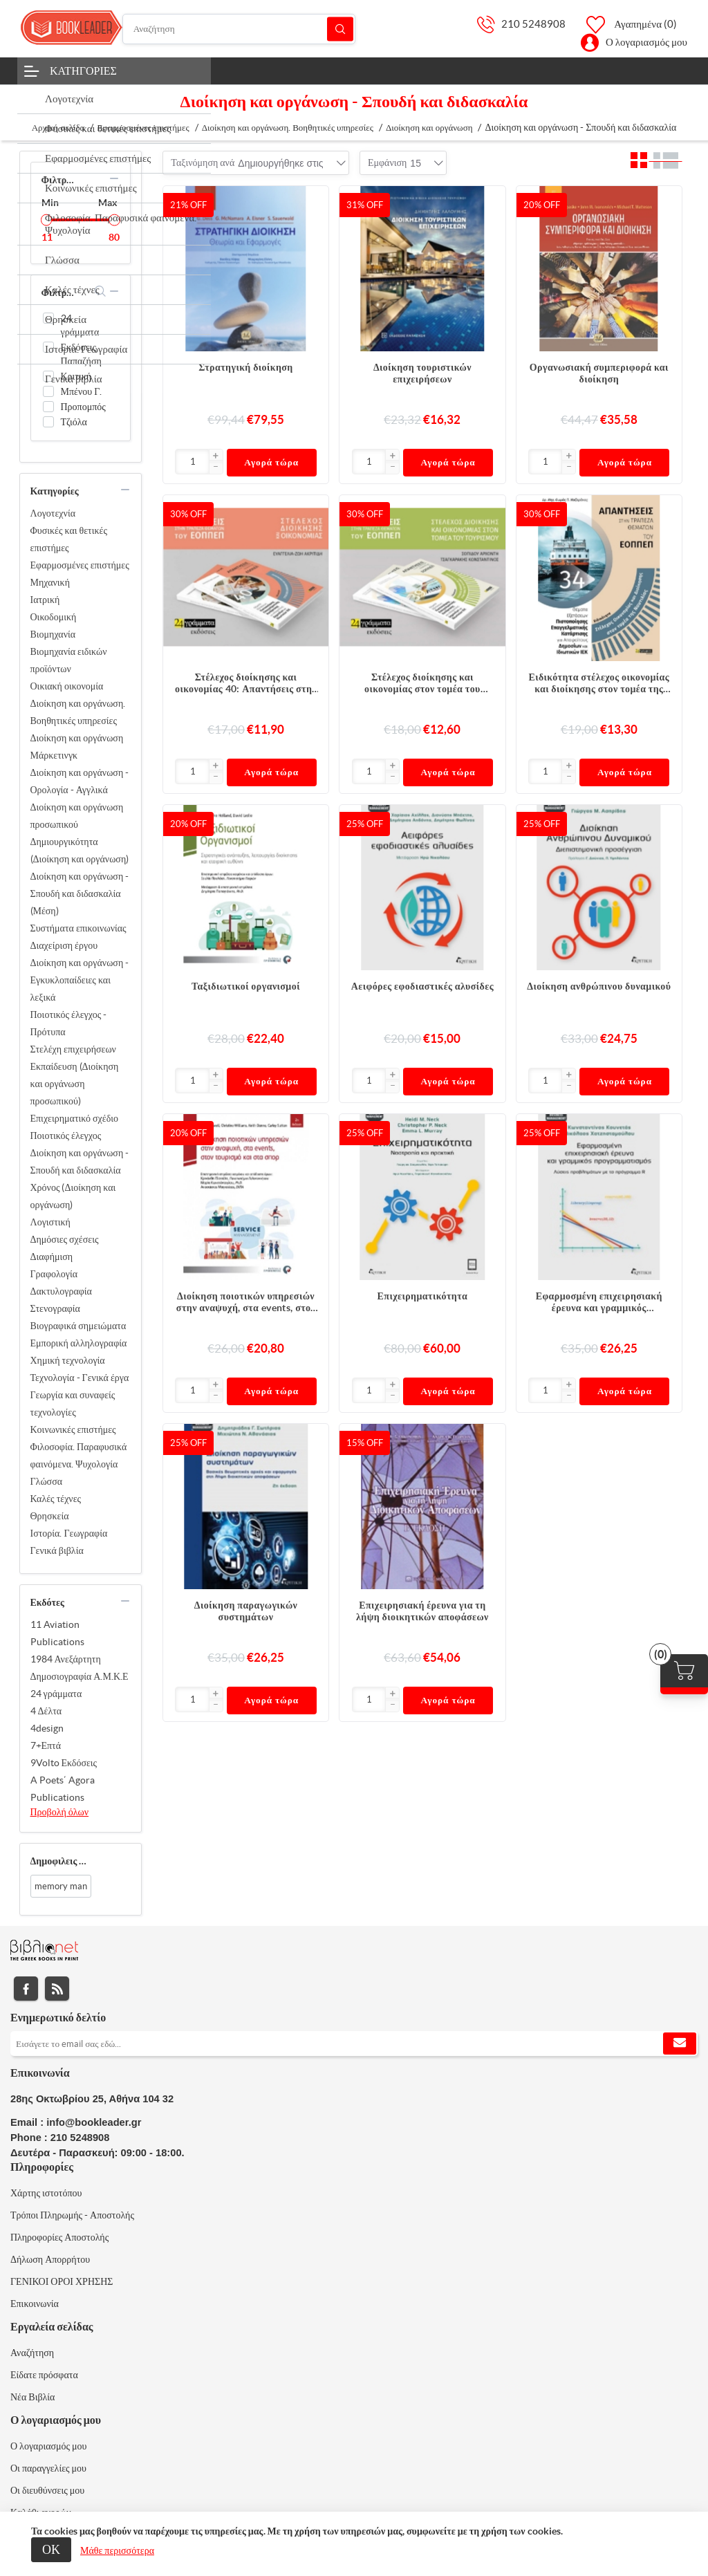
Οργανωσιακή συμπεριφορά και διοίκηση (599, 373)
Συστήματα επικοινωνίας (78, 928)
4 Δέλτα (46, 1710)
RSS (57, 1988)
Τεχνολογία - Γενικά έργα (79, 1377)
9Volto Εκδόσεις (63, 1762)
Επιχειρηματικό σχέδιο (74, 1118)
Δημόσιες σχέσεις (64, 1239)
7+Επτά (46, 1745)
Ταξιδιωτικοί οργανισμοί (246, 986)
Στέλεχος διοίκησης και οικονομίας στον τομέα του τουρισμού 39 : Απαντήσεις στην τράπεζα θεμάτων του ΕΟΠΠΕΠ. (422, 683)
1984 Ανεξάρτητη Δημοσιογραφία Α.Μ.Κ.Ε (79, 1667)
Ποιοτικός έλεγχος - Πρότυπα (68, 1023)
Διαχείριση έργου (64, 945)
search (100, 291)
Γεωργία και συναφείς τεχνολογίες (72, 1403)
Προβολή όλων (59, 1811)
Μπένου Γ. (81, 391)
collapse (114, 178)
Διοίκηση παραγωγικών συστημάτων (245, 1611)
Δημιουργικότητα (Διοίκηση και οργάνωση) (79, 850)
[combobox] (280, 163)
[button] (216, 456)
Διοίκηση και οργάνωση (77, 737)
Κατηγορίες (83, 70)
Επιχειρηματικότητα (423, 1295)
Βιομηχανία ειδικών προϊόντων (68, 660)
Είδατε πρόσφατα (44, 2374)
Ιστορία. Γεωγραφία (69, 1533)
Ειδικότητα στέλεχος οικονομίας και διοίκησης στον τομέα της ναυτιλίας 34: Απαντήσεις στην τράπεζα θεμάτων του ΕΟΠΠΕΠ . (598, 683)
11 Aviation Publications (57, 1633)
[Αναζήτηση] (238, 29)
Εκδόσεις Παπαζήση (81, 354)
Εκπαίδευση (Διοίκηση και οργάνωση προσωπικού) (74, 1083)
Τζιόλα (74, 421)
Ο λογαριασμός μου (646, 42)
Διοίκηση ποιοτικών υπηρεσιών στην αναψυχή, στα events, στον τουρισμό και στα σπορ (245, 1302)
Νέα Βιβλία (32, 2396)
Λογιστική (50, 1221)
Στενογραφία (55, 1308)
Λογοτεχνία (53, 513)
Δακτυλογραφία (61, 1291)
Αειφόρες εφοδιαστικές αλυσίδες (422, 986)
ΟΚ (51, 2549)
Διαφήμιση (51, 1256)
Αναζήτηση (340, 29)
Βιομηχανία (53, 634)
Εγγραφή (679, 2043)
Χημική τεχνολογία (67, 1360)
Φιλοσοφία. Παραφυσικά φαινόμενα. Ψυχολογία (78, 1455)
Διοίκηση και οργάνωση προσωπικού (77, 815)
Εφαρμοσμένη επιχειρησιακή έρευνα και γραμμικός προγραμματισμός (599, 1302)
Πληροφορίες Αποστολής (59, 2237)
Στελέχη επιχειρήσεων (73, 1049)
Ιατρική (45, 599)
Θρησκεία (49, 1515)
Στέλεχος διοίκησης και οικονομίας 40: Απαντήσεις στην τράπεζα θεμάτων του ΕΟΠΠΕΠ (246, 683)
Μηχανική (50, 582)
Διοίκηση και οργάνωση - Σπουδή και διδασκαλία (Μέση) (79, 893)
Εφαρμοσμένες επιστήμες (79, 565)
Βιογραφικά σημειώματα (78, 1325)
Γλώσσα (46, 1481)
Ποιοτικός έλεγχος (66, 1135)
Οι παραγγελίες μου (48, 2468)
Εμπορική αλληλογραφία (78, 1343)
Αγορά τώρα (271, 462)
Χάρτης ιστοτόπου (46, 2192)
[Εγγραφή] (354, 2043)
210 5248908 (533, 24)
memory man (61, 1886)
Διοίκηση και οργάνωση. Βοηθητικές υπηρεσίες (78, 712)
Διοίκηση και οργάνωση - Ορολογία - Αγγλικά (79, 781)
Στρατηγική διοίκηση (245, 367)
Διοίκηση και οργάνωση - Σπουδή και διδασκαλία (79, 1161)
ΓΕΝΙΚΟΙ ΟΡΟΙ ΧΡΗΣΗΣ (61, 2281)
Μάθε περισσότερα (117, 2550)
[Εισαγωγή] (192, 462)
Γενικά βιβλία (57, 1550)
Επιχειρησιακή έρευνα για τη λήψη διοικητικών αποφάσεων (422, 1611)
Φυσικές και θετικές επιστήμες (68, 539)
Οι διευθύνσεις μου (47, 2490)
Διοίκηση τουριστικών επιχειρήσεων (422, 373)
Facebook (26, 1988)
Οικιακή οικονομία (67, 686)
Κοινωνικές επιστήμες (73, 1429)
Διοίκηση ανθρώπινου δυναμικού (599, 986)
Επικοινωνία (34, 2303)
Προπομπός (83, 406)
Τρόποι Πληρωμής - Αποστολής (72, 2215)
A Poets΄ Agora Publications (62, 1789)
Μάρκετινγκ (54, 755)
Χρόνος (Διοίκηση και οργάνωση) (73, 1196)
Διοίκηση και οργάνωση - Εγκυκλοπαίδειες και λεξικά (79, 980)
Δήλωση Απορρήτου (50, 2259)
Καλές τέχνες (56, 1498)
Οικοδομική (53, 616)
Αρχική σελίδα (58, 127)
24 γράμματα (80, 325)
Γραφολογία (54, 1273)
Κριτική (76, 376)
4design (47, 1728)
